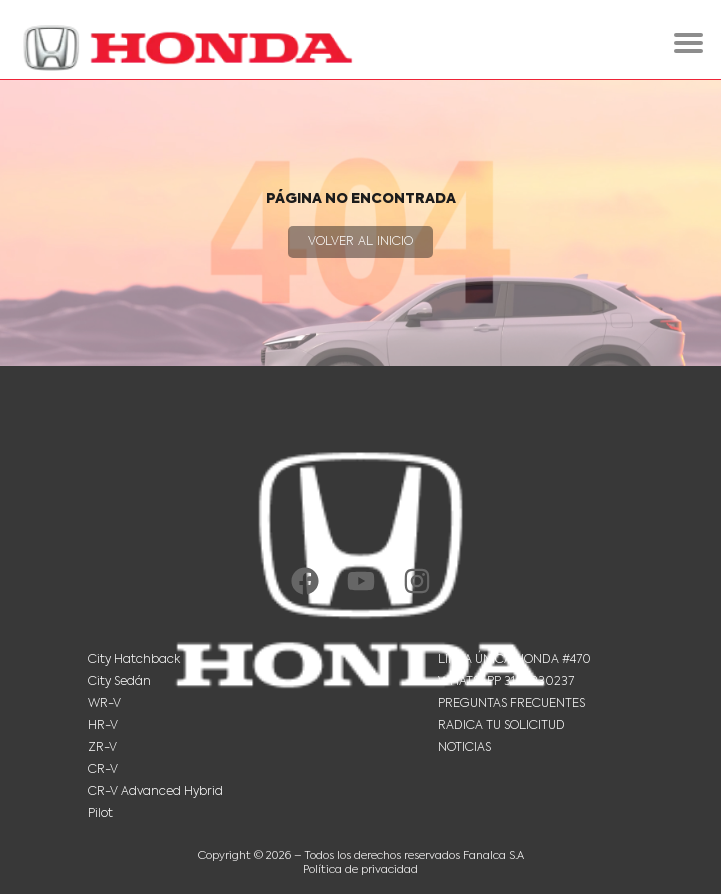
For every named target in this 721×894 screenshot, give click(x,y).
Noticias (464, 748)
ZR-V (102, 748)
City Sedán (119, 682)
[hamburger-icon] (688, 43)
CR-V (103, 770)
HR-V (103, 726)
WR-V (104, 704)
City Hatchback (134, 660)
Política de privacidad (360, 870)
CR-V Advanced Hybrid (155, 792)
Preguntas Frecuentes (511, 704)
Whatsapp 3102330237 (506, 682)
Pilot (100, 814)
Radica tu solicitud (501, 726)
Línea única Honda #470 (514, 660)
